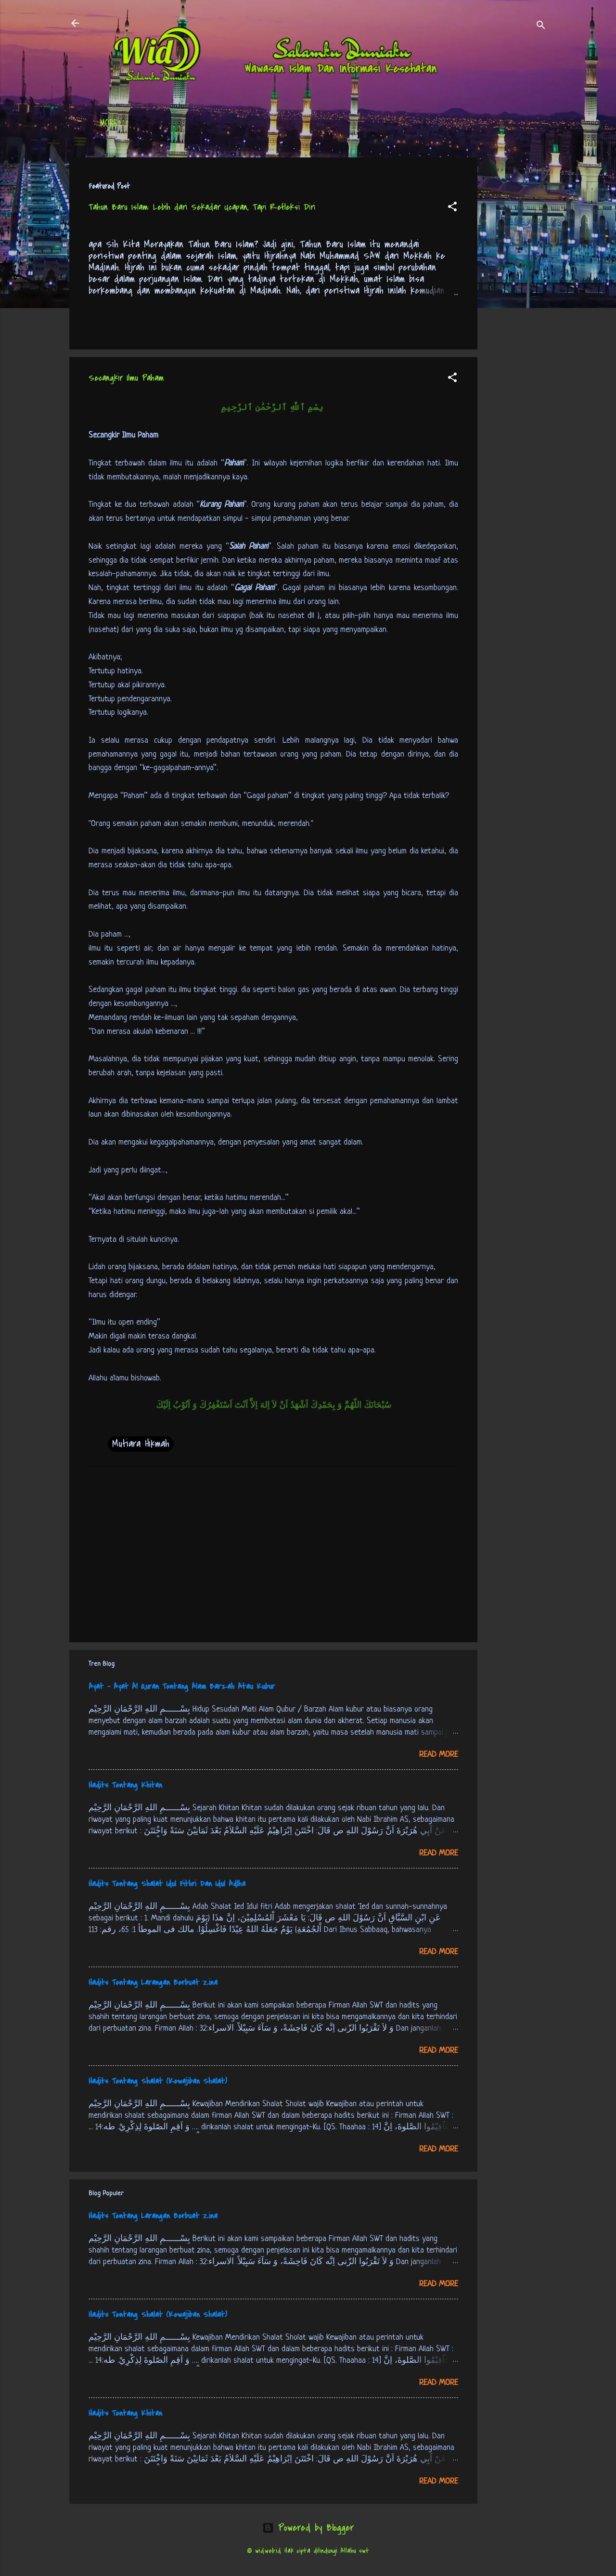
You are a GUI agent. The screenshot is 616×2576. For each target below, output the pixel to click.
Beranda (114, 124)
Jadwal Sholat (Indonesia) (247, 124)
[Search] (541, 26)
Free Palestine (336, 124)
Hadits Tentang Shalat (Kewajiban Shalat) (158, 2081)
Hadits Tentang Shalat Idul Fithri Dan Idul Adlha (167, 1884)
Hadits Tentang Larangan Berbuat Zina (153, 1982)
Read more (438, 1754)
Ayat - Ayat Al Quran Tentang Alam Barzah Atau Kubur (182, 1686)
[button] (452, 208)
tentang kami (403, 124)
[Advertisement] (516, 301)
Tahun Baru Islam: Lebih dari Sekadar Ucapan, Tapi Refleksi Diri (202, 207)
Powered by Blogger (308, 2528)
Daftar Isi (165, 124)
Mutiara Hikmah (140, 1444)
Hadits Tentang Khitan (125, 1785)
